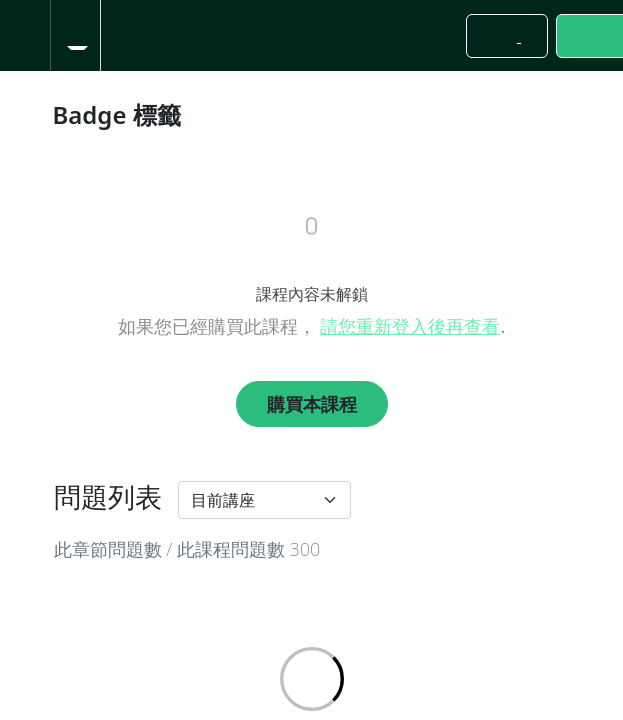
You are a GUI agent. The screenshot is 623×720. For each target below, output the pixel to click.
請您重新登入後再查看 (410, 326)
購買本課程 (312, 404)
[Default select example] (264, 500)
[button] (25, 35)
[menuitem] (75, 35)
